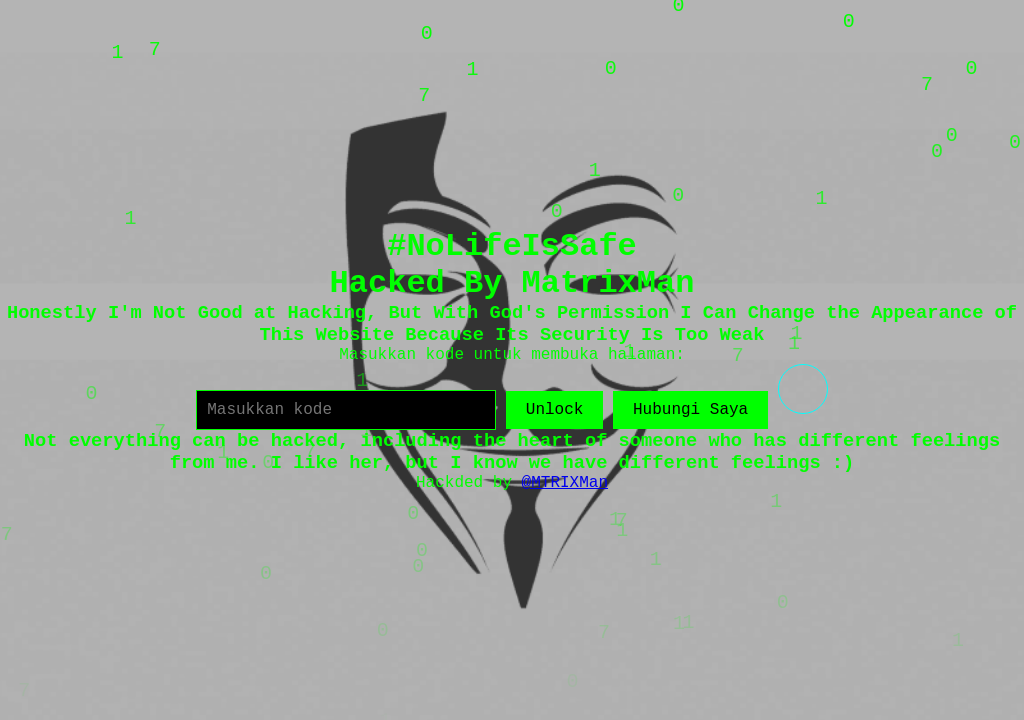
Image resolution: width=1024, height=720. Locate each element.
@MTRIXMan (565, 483)
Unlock (555, 410)
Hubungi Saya (690, 410)
